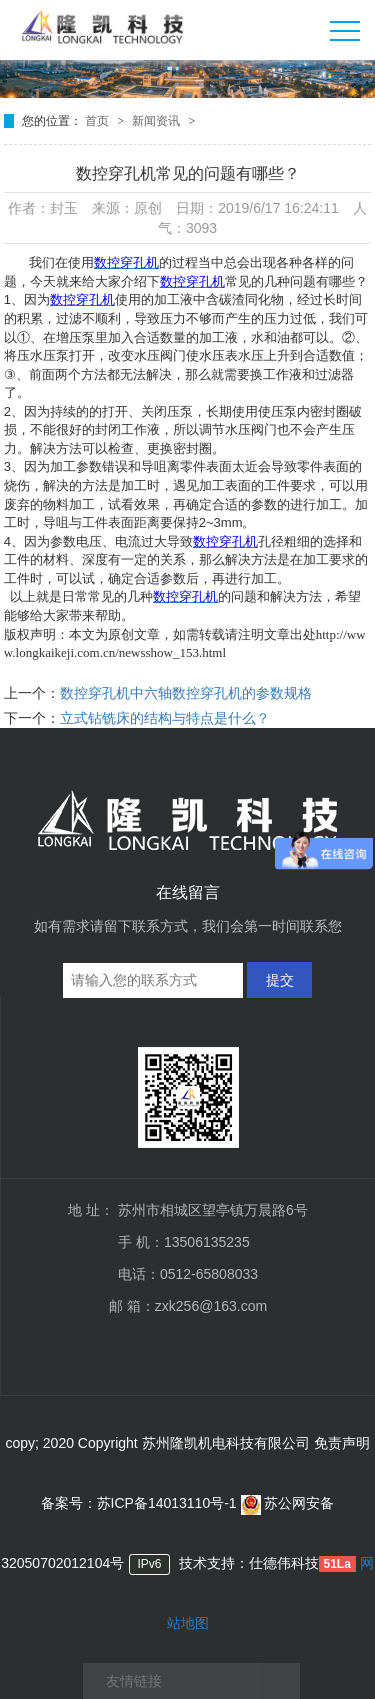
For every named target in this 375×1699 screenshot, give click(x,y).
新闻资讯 (157, 121)
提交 (280, 980)
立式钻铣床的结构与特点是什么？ (165, 718)
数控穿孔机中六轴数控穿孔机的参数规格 (186, 693)
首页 (98, 121)
